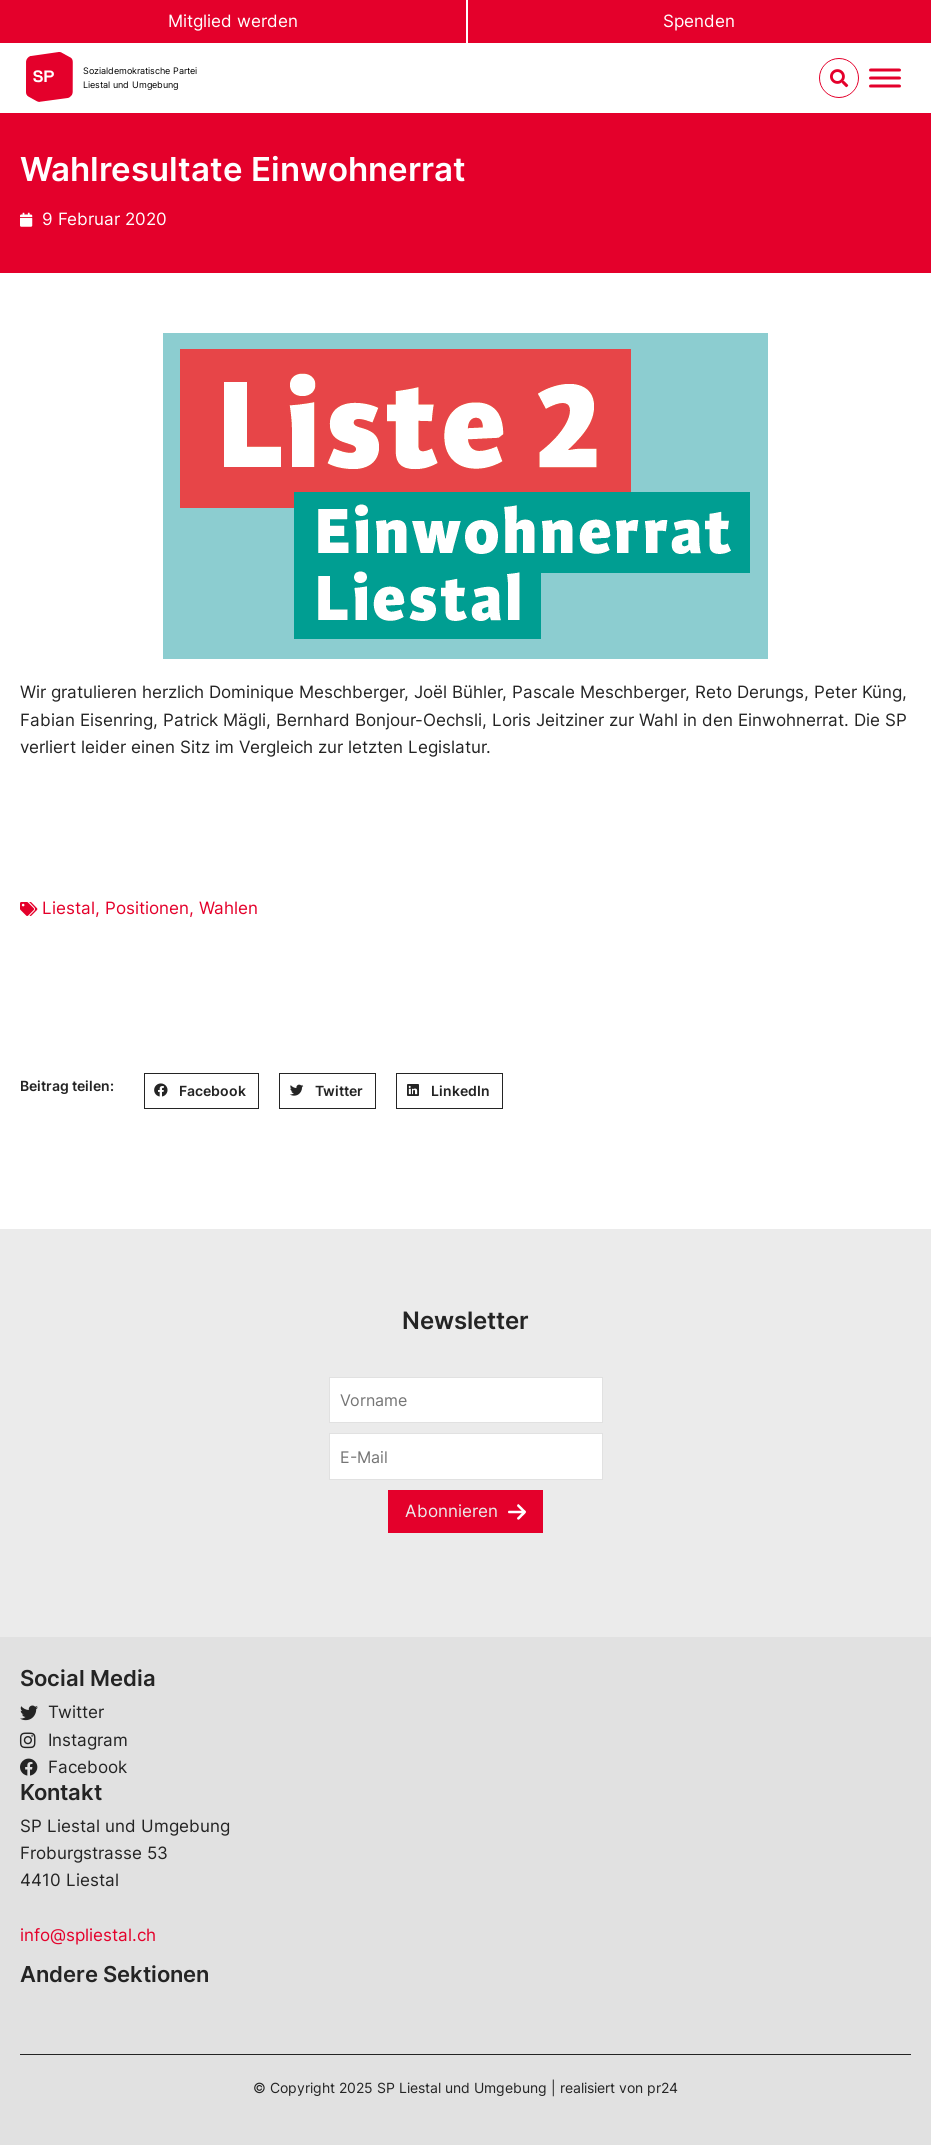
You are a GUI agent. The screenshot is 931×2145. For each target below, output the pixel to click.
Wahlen (228, 908)
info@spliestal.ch (88, 1935)
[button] (201, 1091)
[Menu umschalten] (885, 78)
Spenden (699, 21)
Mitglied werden (233, 21)
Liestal (68, 908)
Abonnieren (451, 1511)
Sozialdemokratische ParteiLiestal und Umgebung (140, 77)
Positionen (147, 908)
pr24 (662, 2087)
